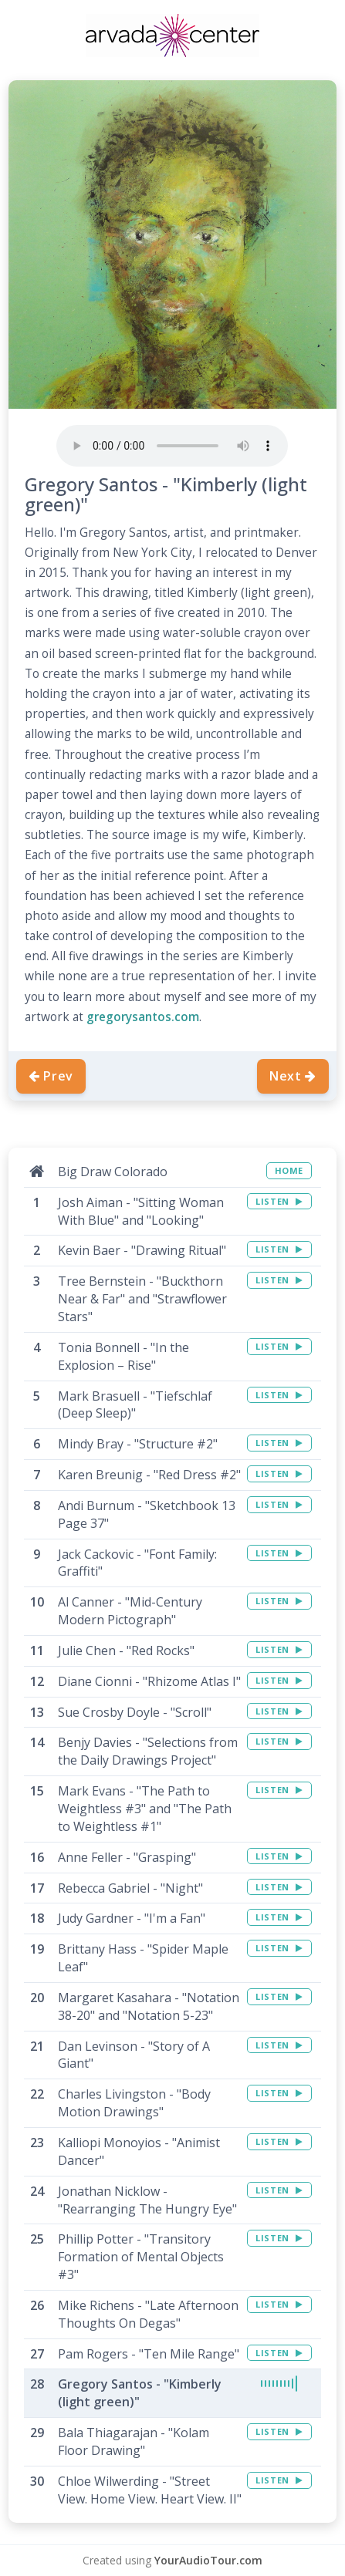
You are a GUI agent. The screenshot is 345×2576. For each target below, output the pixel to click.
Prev (51, 1075)
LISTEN (279, 1201)
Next (292, 1075)
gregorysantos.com (142, 1017)
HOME (289, 1170)
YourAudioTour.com (208, 2560)
